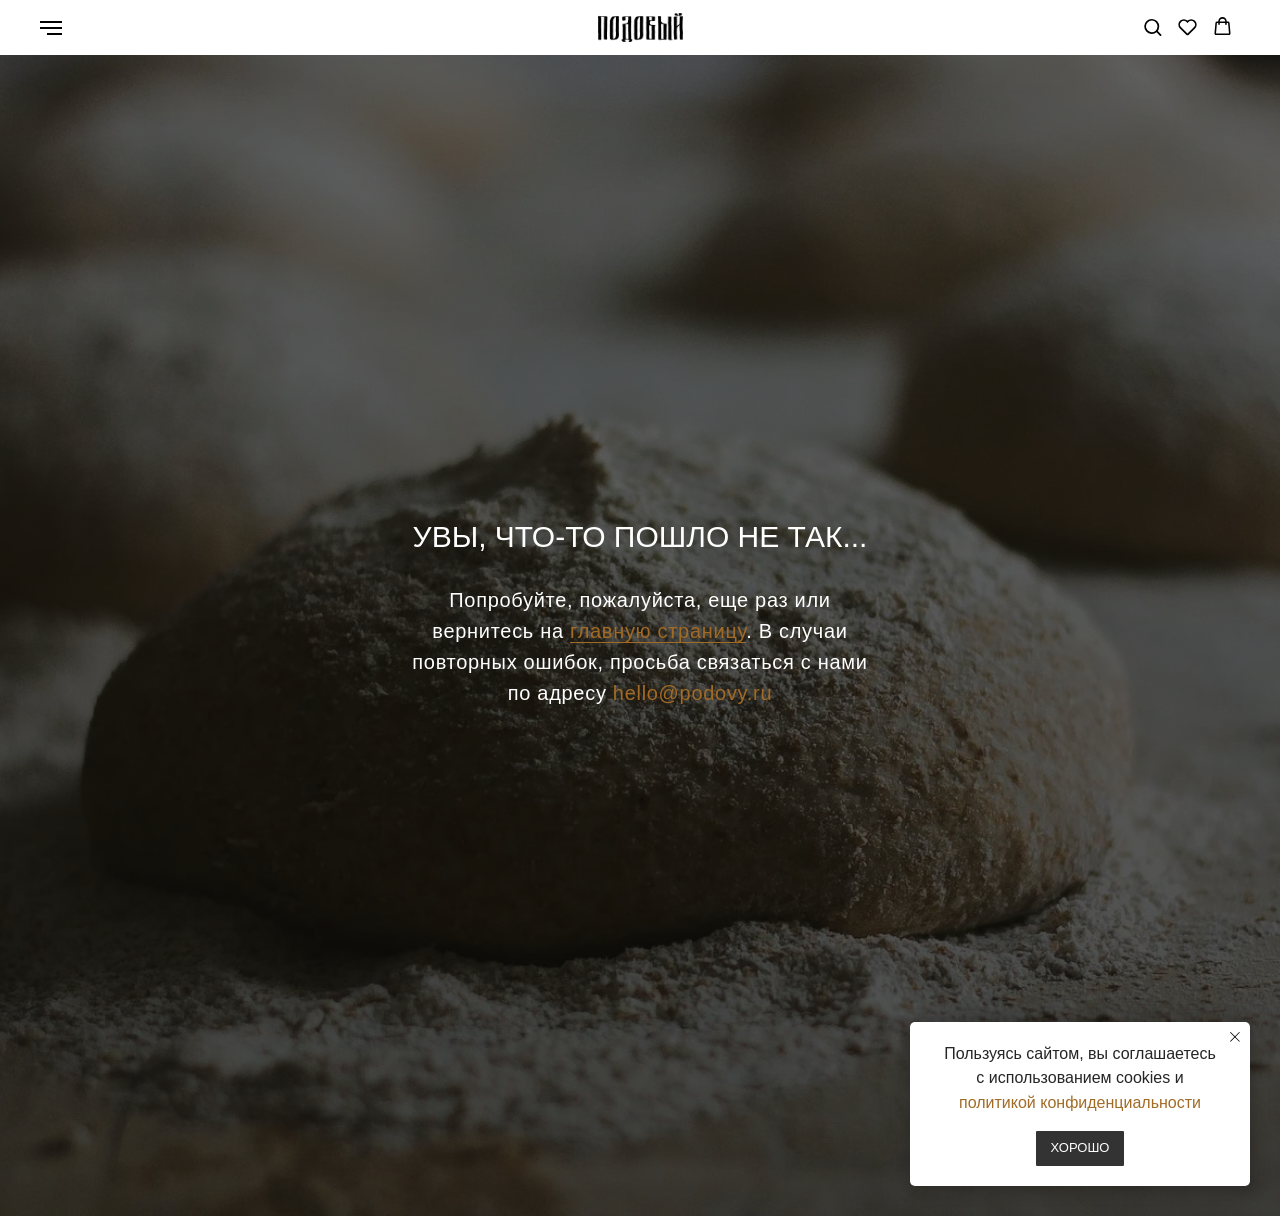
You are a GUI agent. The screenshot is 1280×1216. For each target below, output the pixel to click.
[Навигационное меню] (51, 28)
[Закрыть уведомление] (1235, 1037)
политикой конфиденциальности (1080, 1102)
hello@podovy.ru (692, 693)
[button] (1152, 26)
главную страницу (658, 631)
